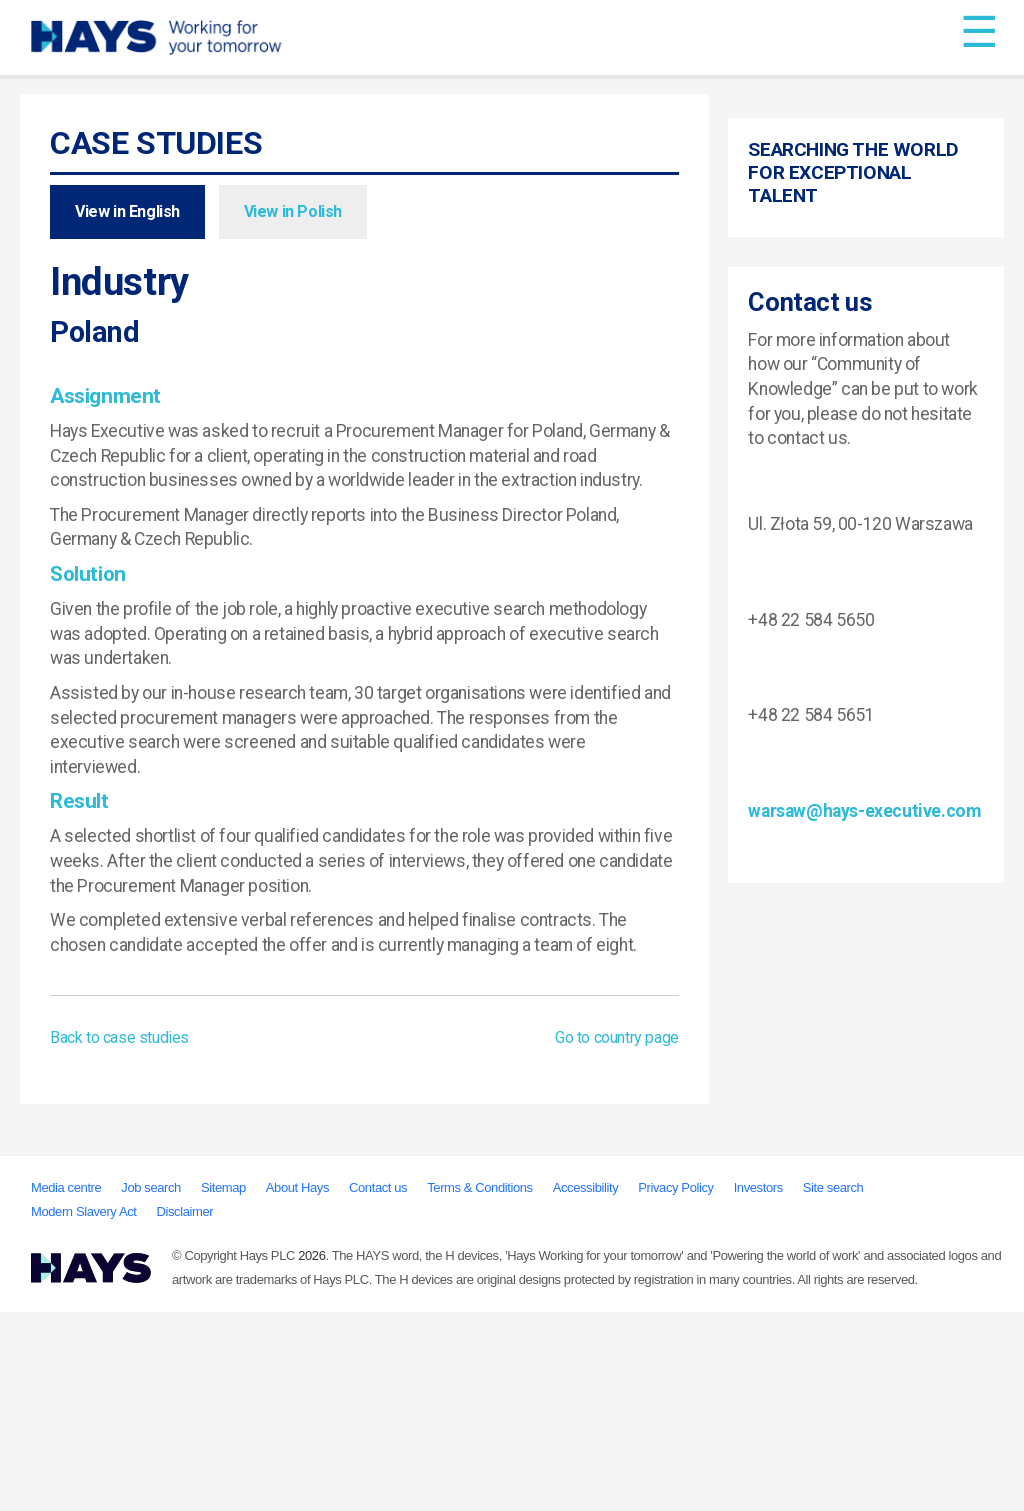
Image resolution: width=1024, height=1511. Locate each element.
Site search (833, 1386)
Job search (151, 1386)
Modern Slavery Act (84, 1410)
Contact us (378, 1386)
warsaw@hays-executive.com (864, 1200)
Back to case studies (119, 1037)
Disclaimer (185, 1410)
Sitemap (223, 1386)
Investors (758, 1386)
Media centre (66, 1386)
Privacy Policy (675, 1386)
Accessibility (586, 1386)
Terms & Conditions (480, 1386)
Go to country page (617, 1037)
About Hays (297, 1386)
